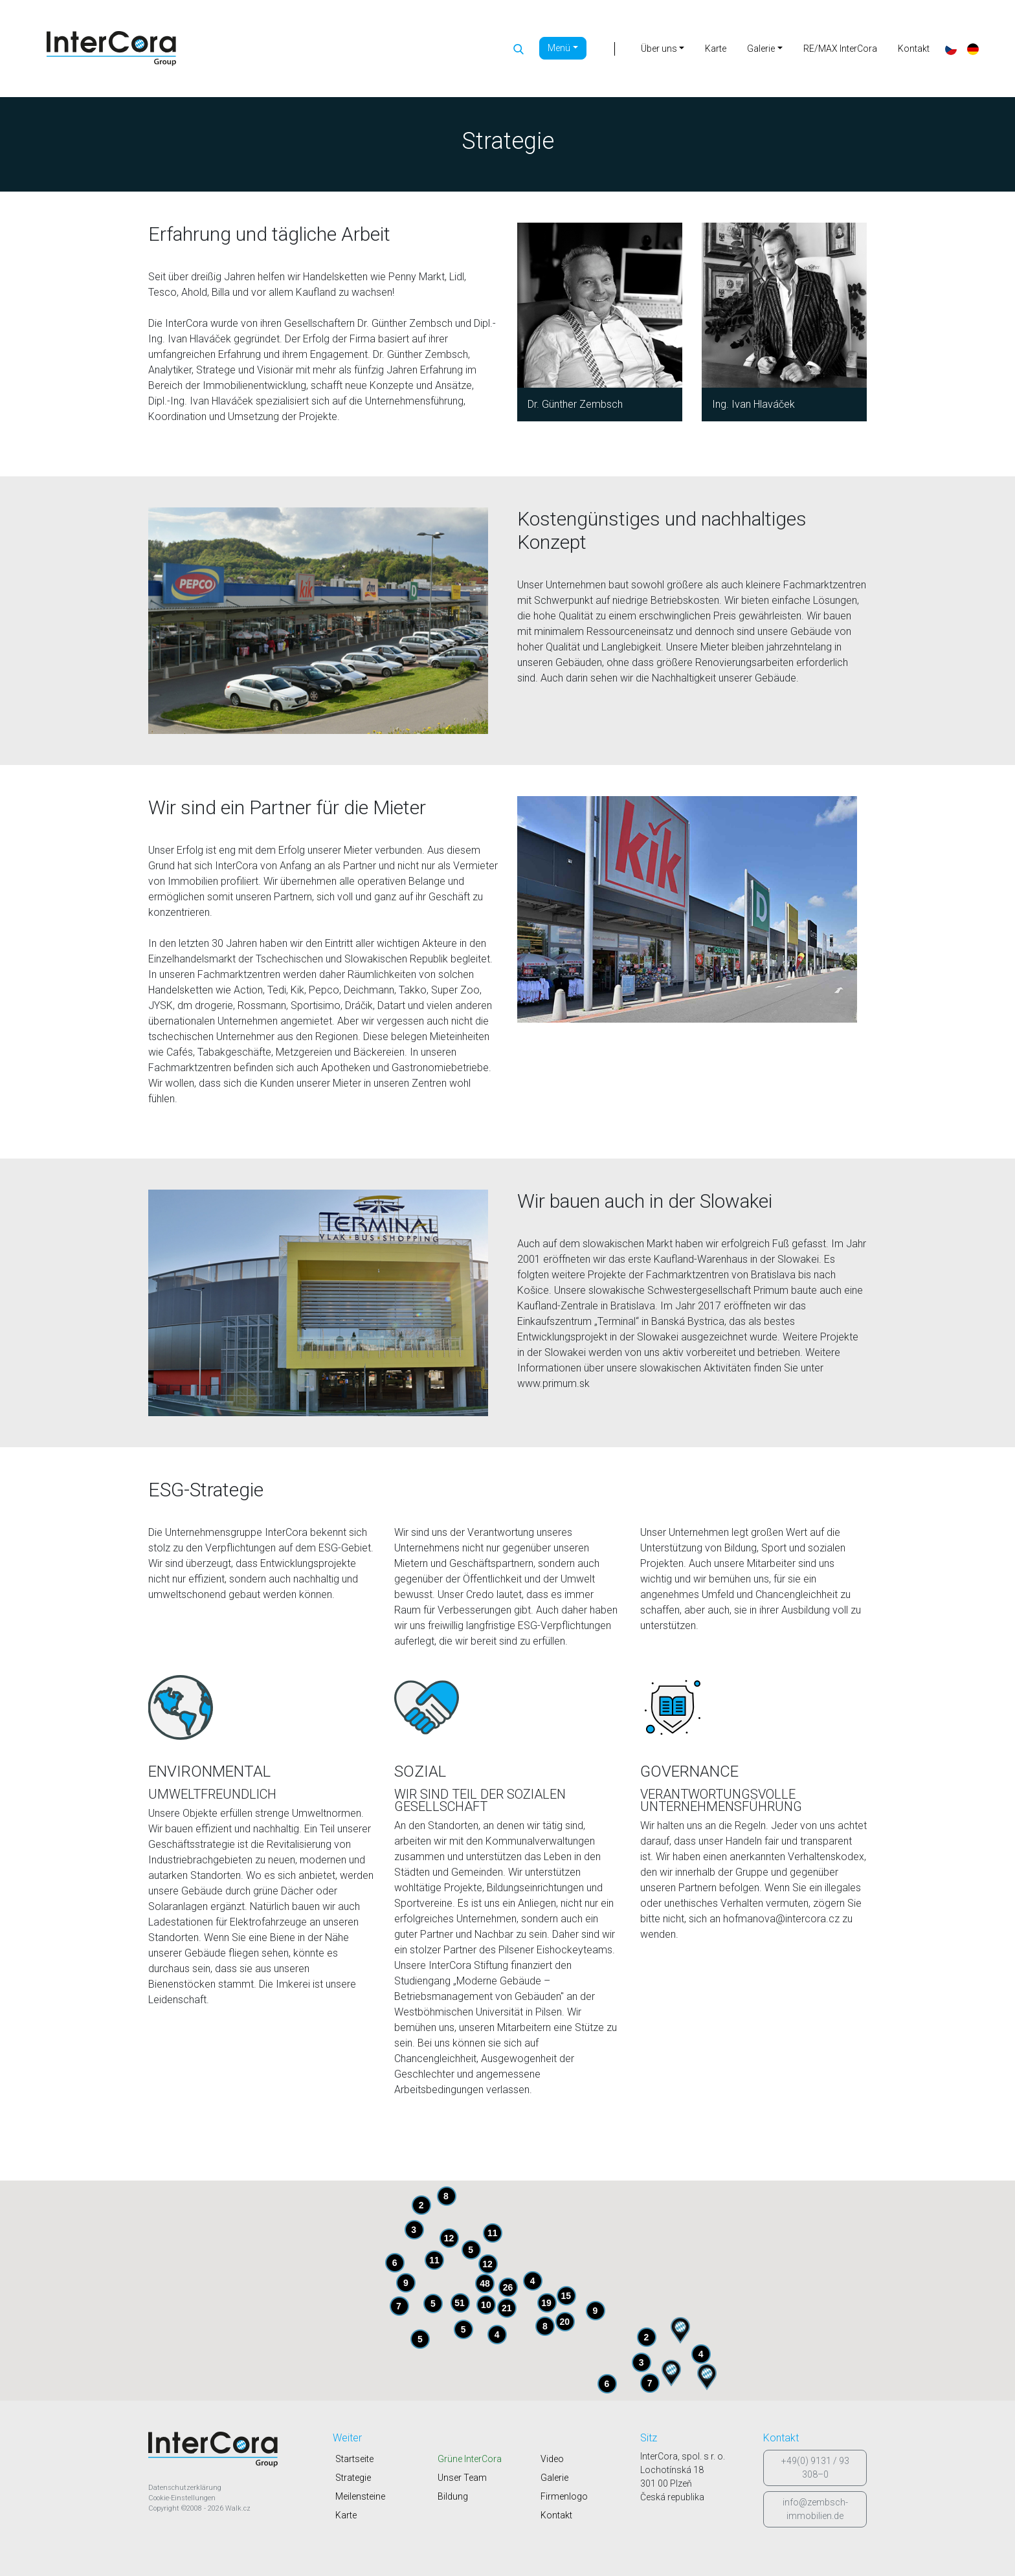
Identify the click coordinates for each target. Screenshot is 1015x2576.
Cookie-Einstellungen (182, 2498)
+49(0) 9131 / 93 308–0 (815, 2468)
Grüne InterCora (470, 2459)
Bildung (453, 2496)
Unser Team (462, 2477)
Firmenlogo (564, 2496)
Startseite (354, 2459)
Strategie (353, 2477)
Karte (715, 48)
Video (552, 2459)
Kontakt (914, 48)
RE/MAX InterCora (840, 48)
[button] (671, 2372)
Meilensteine (360, 2496)
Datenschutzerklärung (184, 2487)
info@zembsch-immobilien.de (815, 2509)
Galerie (554, 2477)
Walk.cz (238, 2508)
